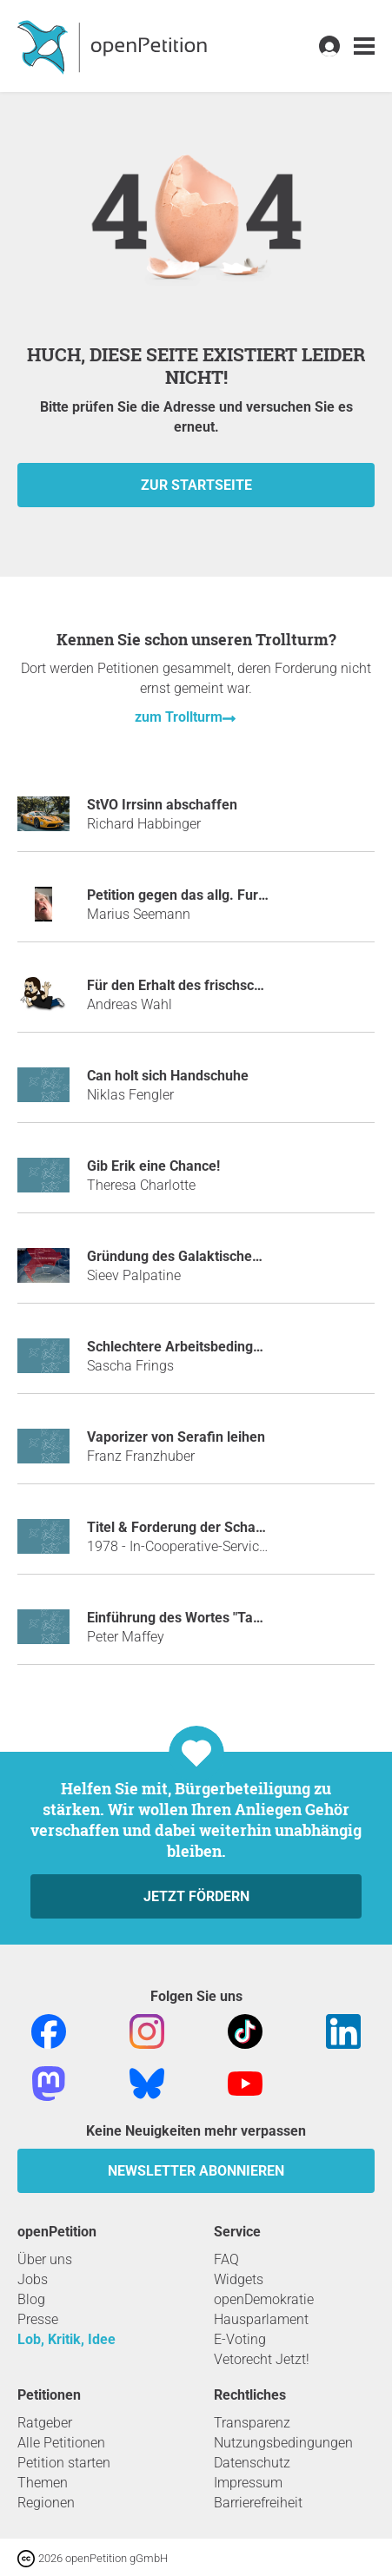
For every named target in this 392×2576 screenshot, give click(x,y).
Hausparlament (261, 2319)
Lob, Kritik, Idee (66, 2339)
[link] (364, 46)
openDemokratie (264, 2299)
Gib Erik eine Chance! (153, 1166)
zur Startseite (196, 485)
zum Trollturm (179, 717)
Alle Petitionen (61, 2442)
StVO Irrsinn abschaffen (162, 804)
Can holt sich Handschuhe (168, 1075)
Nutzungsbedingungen (283, 2442)
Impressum (248, 2482)
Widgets (238, 2279)
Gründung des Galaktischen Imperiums (209, 1256)
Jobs (32, 2279)
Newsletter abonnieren (196, 2171)
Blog (31, 2299)
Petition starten (63, 2462)
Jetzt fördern (196, 1896)
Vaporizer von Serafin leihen (176, 1437)
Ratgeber (44, 2422)
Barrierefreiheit (258, 2502)
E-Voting (240, 2339)
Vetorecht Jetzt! (261, 2359)
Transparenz (252, 2422)
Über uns (44, 2259)
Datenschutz (252, 2462)
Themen (42, 2482)
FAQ (226, 2259)
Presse (37, 2319)
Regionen (46, 2502)
